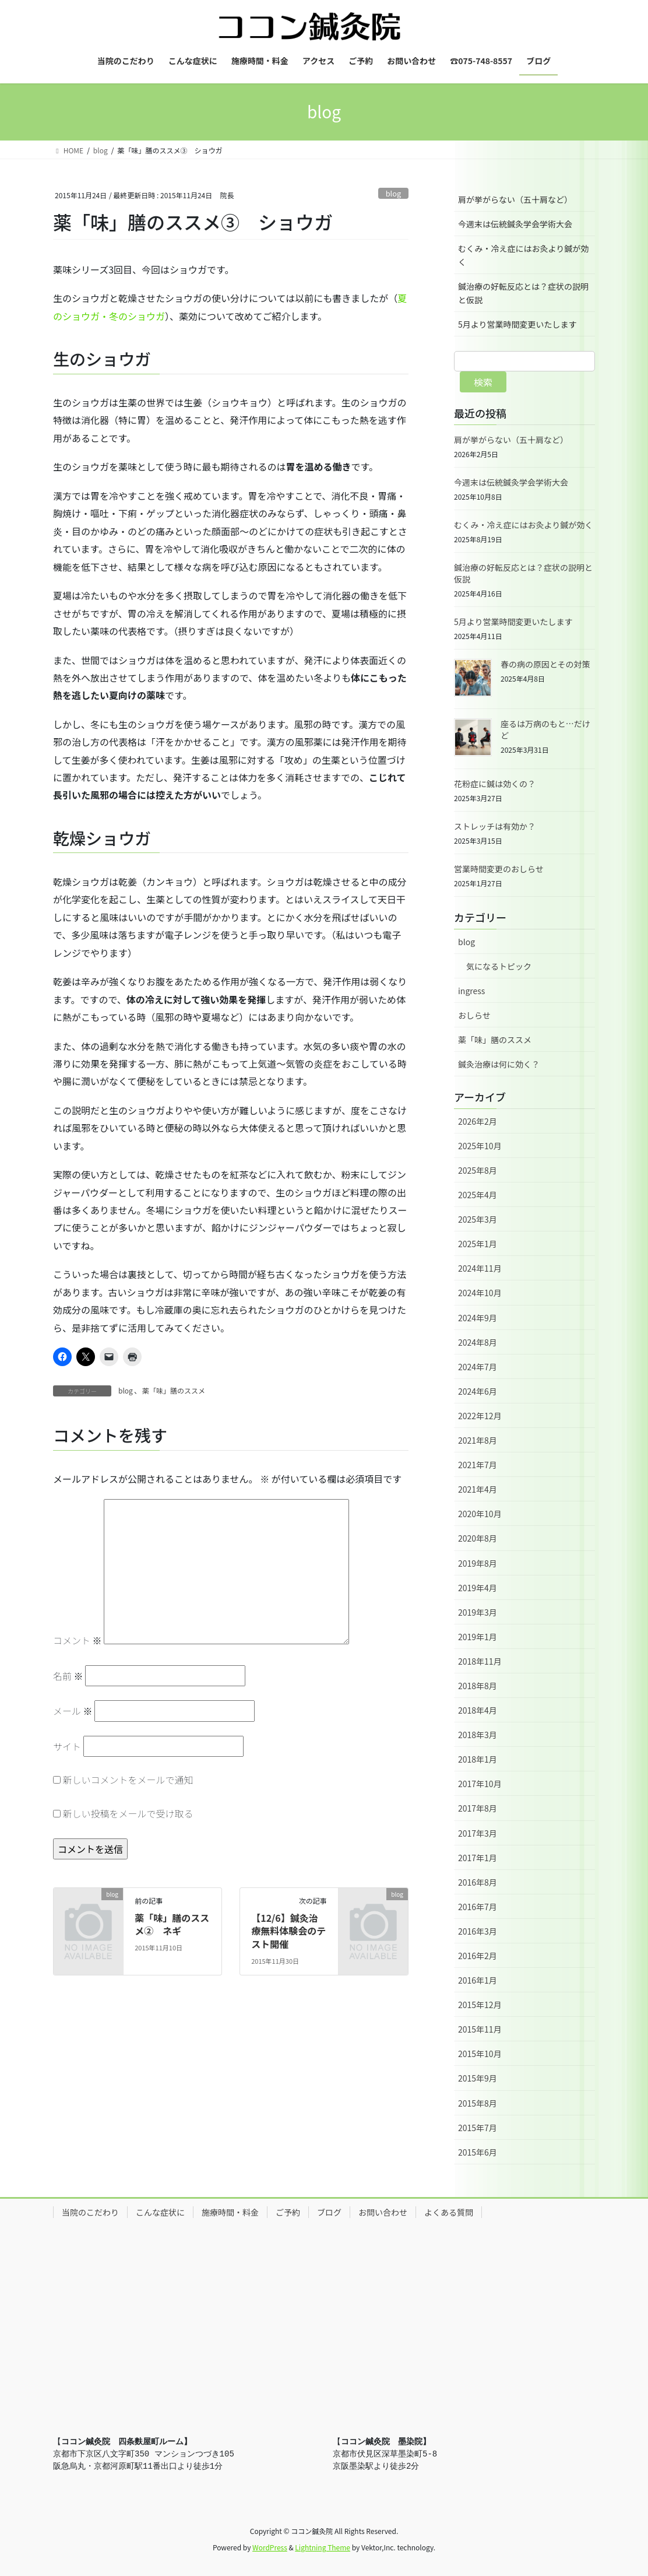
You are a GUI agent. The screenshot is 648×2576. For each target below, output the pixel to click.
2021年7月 (477, 1465)
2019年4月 (477, 1588)
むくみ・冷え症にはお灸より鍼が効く (523, 255)
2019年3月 (477, 1612)
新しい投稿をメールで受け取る (128, 1813)
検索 (483, 382)
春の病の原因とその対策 (545, 664)
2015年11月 (480, 2029)
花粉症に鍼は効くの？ (495, 783)
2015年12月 (480, 2004)
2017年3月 (477, 1833)
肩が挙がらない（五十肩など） (515, 199)
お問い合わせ (382, 2212)
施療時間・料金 (230, 2212)
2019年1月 (477, 1637)
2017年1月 (477, 1857)
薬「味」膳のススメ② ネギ (172, 1924)
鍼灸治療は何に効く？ (499, 1064)
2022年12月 (480, 1416)
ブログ (329, 2212)
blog (394, 193)
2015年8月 (477, 2103)
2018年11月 (480, 1661)
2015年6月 (477, 2152)
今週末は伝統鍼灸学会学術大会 (515, 224)
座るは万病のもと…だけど (545, 729)
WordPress (269, 2547)
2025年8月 (477, 1170)
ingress (471, 990)
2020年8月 (477, 1538)
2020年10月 (480, 1513)
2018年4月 (477, 1710)
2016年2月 (477, 1955)
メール (73, 1711)
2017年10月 (480, 1783)
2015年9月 (477, 2078)
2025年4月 (477, 1195)
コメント (77, 1640)
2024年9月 (477, 1318)
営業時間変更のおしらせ (499, 869)
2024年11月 (480, 1268)
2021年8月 (477, 1440)
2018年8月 (477, 1685)
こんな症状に (160, 2212)
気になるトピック (498, 966)
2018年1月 (477, 1759)
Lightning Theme (322, 2547)
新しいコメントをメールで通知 (128, 1780)
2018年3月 (477, 1734)
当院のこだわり (90, 2212)
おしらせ (474, 1015)
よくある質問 (448, 2212)
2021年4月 (477, 1489)
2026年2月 (477, 1121)
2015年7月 (477, 2127)
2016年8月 (477, 1882)
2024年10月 (480, 1292)
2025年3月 (477, 1219)
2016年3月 (477, 1931)
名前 (68, 1676)
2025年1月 (477, 1244)
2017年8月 (477, 1808)
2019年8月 (477, 1563)
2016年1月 (477, 1980)
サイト (67, 1746)
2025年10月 (480, 1146)
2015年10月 (480, 2053)
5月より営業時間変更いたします (517, 324)
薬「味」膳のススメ (173, 1390)
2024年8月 (477, 1342)
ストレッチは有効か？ (495, 826)
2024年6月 (477, 1391)
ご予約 (288, 2212)
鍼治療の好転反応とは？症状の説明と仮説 (523, 293)
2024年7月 (477, 1367)
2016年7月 (477, 1906)
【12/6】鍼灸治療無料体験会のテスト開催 (288, 1931)
